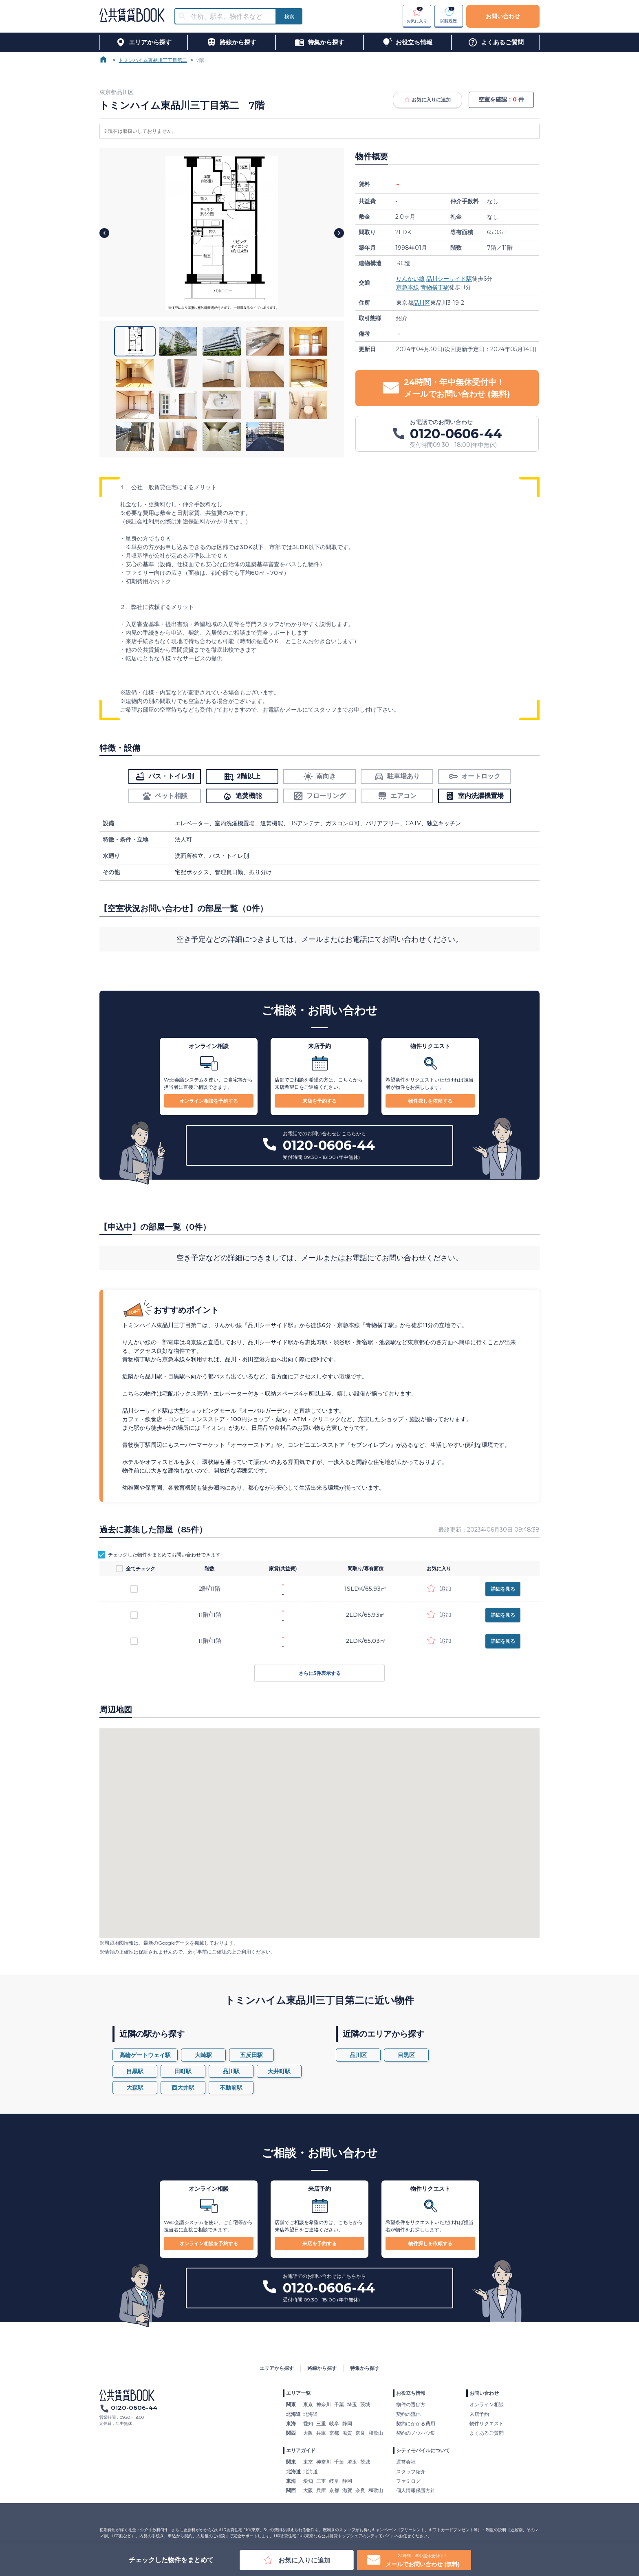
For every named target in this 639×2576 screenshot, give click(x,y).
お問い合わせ (503, 16)
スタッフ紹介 (410, 2471)
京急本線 (407, 287)
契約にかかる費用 (415, 2423)
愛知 (308, 2423)
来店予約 (479, 2414)
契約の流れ (408, 2414)
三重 (321, 2423)
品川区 (421, 302)
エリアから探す (277, 2368)
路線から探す (322, 2368)
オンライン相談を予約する (208, 1101)
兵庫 (321, 2433)
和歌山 (375, 2433)
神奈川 (323, 2404)
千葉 (339, 2404)
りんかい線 (410, 278)
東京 (308, 2404)
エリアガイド (300, 2450)
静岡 (347, 2423)
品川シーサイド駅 (449, 278)
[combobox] (230, 16)
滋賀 (347, 2433)
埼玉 (352, 2404)
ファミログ (408, 2481)
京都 (334, 2433)
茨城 (365, 2404)
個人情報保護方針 (415, 2490)
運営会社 (406, 2462)
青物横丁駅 (435, 287)
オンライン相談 (486, 2404)
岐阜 (334, 2423)
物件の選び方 (410, 2404)
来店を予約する (319, 1101)
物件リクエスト (486, 2423)
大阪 (308, 2433)
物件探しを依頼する (430, 1101)
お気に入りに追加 (427, 100)
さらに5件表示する (319, 1672)
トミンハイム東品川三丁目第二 (153, 60)
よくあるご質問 (486, 2433)
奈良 (360, 2433)
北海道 (310, 2414)
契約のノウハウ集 (415, 2433)
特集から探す (364, 2368)
